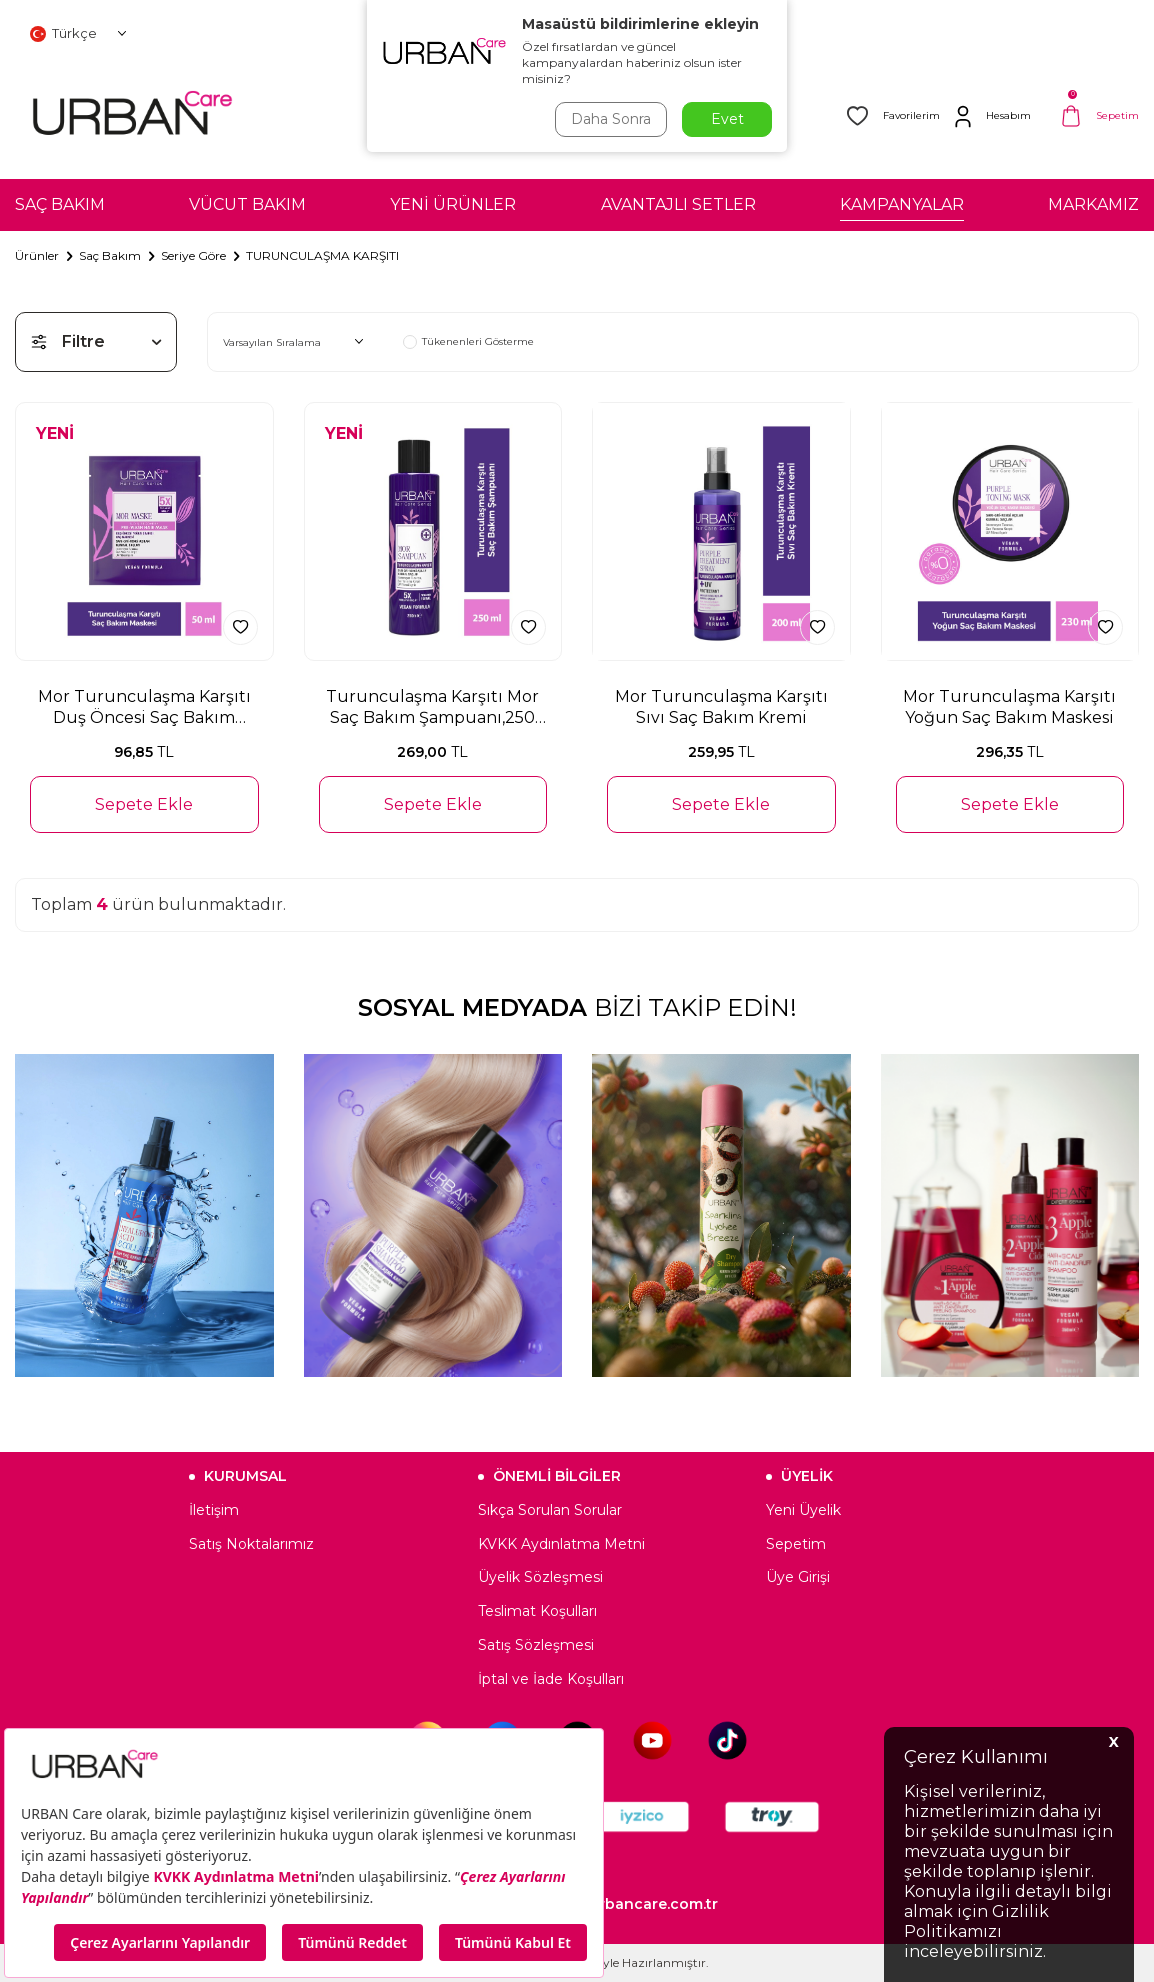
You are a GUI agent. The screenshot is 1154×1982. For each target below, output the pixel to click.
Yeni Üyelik (803, 1510)
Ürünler (37, 255)
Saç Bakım (110, 255)
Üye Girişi (798, 1577)
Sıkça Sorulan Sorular (550, 1510)
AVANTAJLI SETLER (678, 204)
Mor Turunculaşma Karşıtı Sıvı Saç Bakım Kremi (721, 707)
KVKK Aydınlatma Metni (561, 1544)
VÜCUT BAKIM (247, 204)
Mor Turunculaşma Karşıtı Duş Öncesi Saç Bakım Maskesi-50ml (144, 708)
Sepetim (796, 1544)
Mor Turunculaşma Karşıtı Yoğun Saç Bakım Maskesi (1009, 707)
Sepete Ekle (144, 804)
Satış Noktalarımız (251, 1544)
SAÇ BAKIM (60, 204)
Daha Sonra (611, 119)
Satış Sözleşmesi (536, 1645)
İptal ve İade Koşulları (551, 1679)
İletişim (214, 1510)
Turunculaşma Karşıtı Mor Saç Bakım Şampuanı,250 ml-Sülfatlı (432, 708)
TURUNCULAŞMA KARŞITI (322, 255)
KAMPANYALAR (902, 204)
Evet (727, 119)
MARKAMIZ (1093, 204)
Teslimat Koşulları (537, 1611)
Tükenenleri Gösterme (468, 342)
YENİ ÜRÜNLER (453, 204)
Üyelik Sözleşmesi (540, 1577)
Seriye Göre (193, 255)
